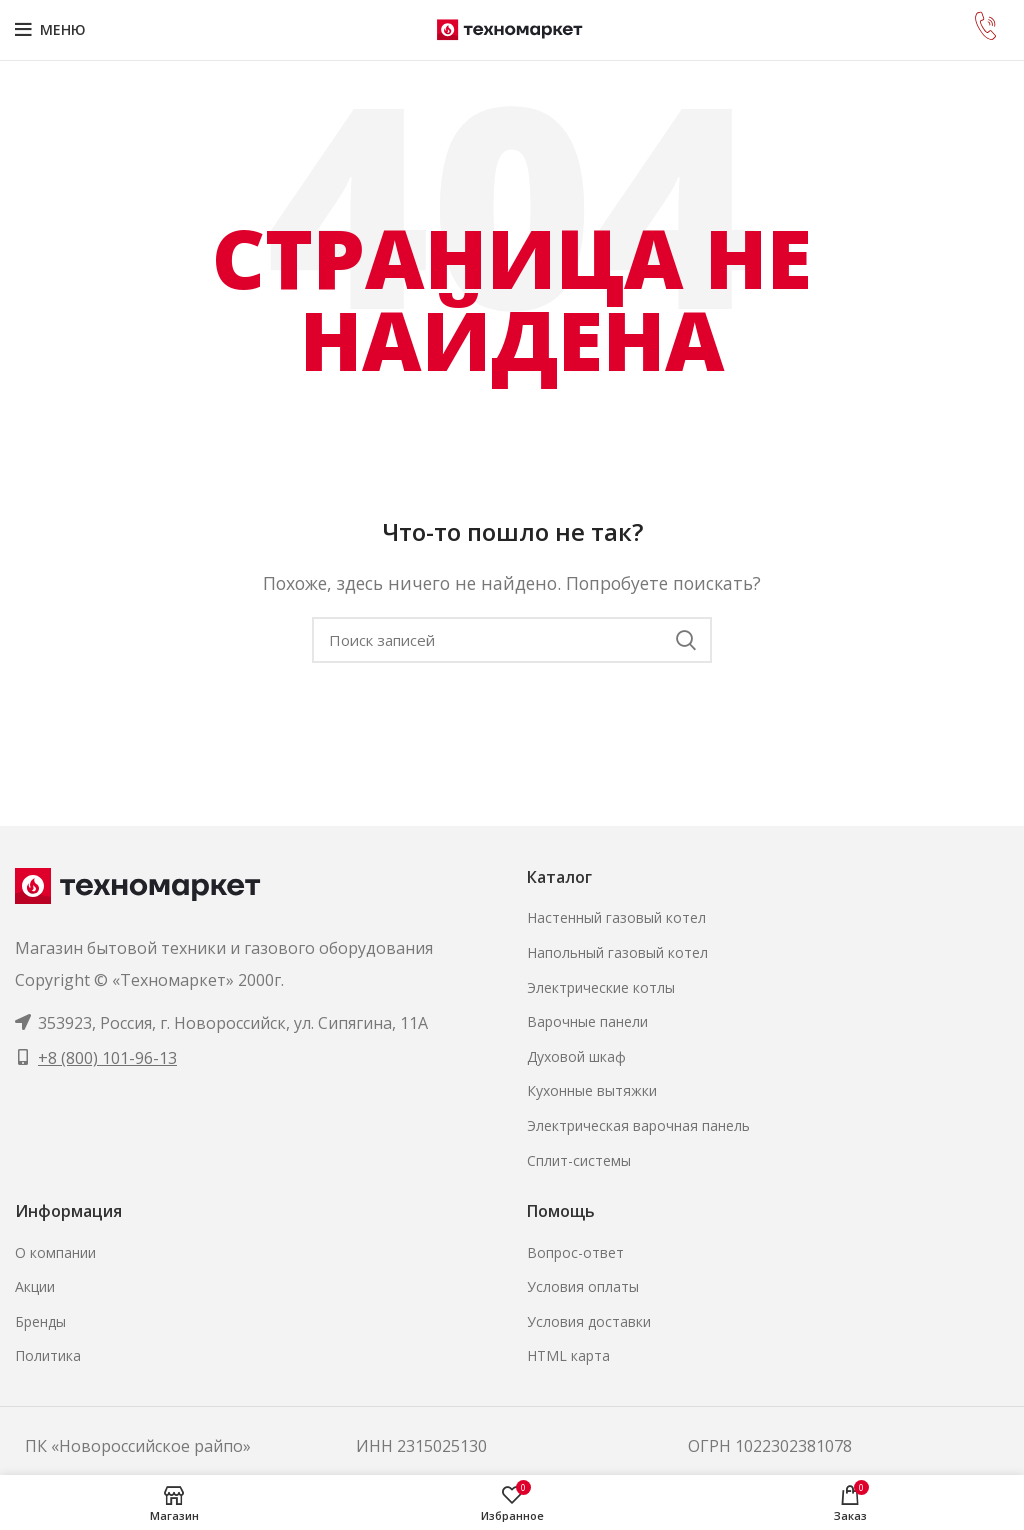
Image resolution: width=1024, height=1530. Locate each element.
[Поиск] (512, 640)
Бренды (40, 1321)
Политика (48, 1355)
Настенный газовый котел (616, 917)
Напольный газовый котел (617, 952)
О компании (55, 1252)
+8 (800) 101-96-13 (107, 1058)
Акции (35, 1286)
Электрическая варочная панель (638, 1125)
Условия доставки (589, 1321)
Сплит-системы (579, 1160)
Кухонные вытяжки (592, 1090)
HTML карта (568, 1355)
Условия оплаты (583, 1286)
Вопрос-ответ (575, 1252)
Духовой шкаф (576, 1056)
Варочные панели (587, 1021)
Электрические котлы (601, 987)
